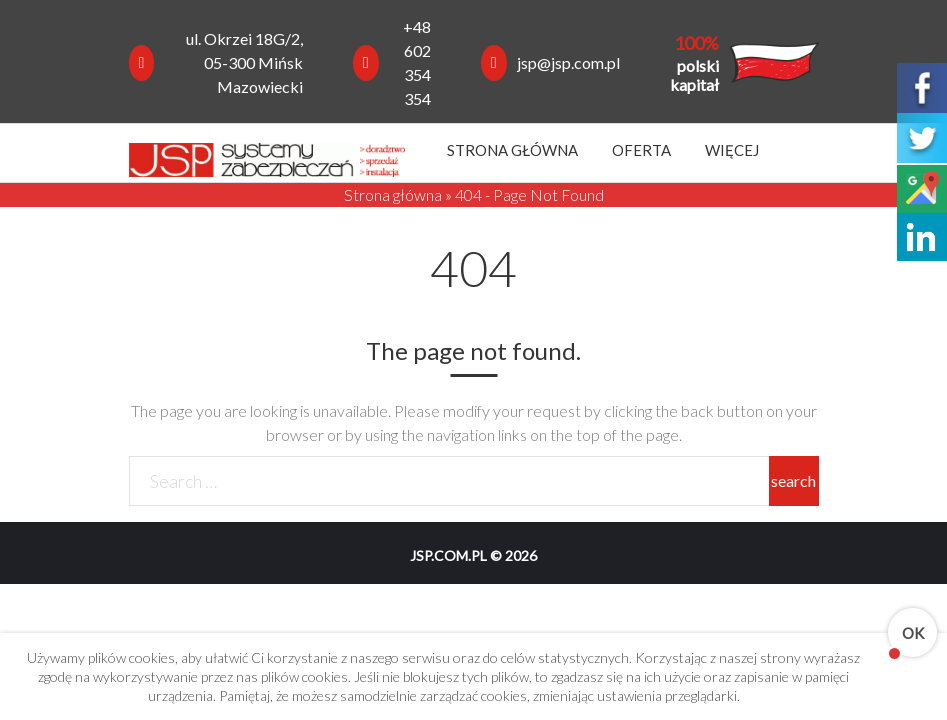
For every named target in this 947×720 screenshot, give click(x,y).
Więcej (732, 150)
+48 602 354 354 (417, 62)
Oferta (641, 150)
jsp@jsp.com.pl (568, 62)
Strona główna (512, 150)
